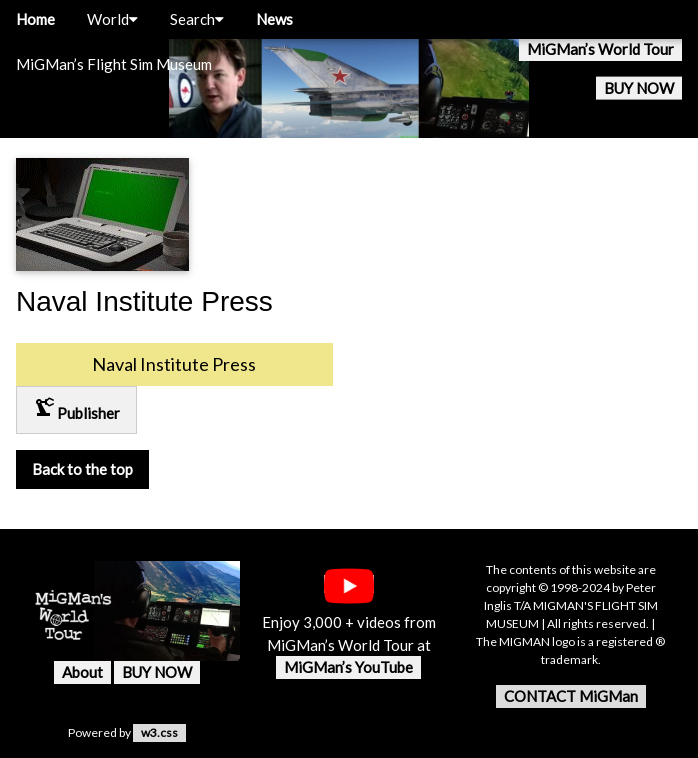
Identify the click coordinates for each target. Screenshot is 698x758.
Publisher (76, 408)
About (82, 672)
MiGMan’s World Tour (600, 49)
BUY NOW (639, 88)
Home (35, 19)
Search (197, 19)
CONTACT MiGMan (571, 696)
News (274, 19)
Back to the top (82, 469)
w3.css (159, 732)
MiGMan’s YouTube (348, 667)
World (112, 19)
